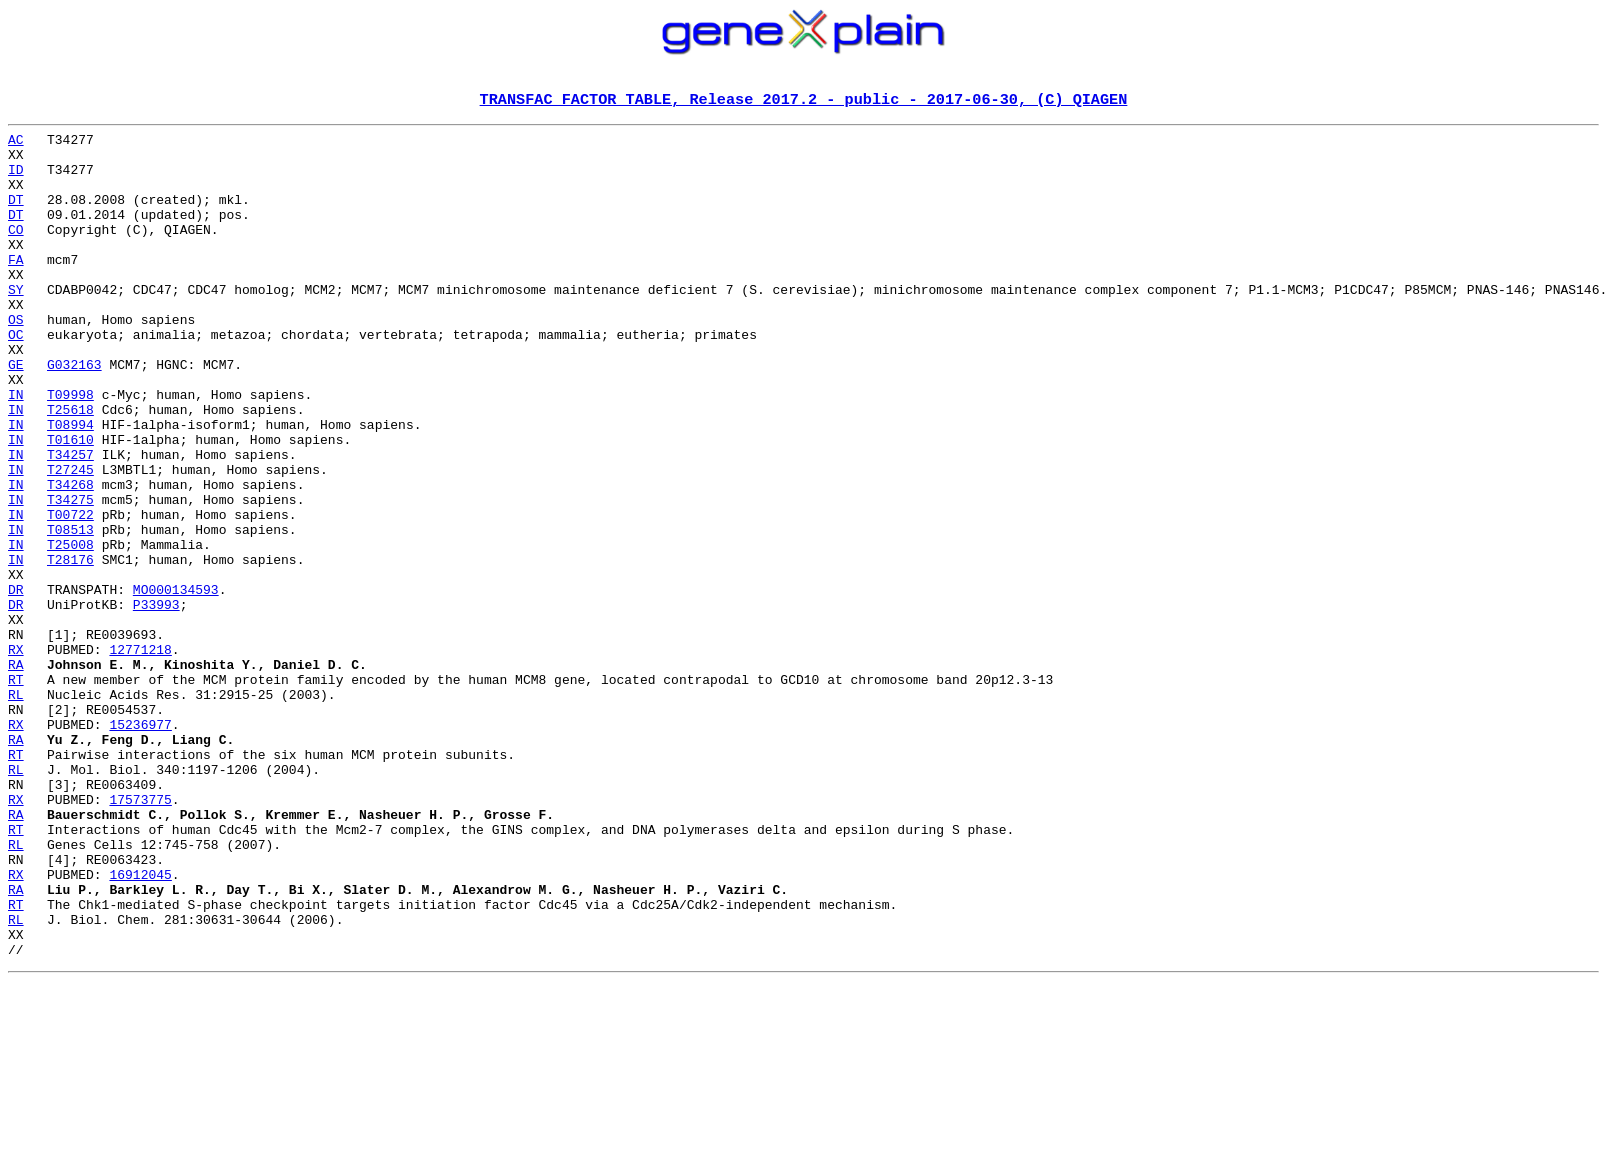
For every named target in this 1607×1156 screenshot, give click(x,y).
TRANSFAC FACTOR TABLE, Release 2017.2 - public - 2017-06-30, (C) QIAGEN (804, 101)
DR (16, 684)
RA (16, 774)
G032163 (74, 414)
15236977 (140, 846)
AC (16, 144)
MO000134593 (176, 684)
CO (16, 252)
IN (16, 450)
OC (16, 378)
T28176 (70, 648)
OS (16, 360)
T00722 (70, 594)
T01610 (70, 504)
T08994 (70, 486)
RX (16, 756)
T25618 (70, 468)
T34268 (70, 558)
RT (16, 792)
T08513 (70, 612)
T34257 (70, 522)
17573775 (140, 936)
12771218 (140, 756)
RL (16, 810)
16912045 (140, 1026)
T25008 (70, 630)
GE (16, 414)
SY (16, 324)
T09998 (70, 450)
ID (16, 180)
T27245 (70, 540)
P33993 (156, 702)
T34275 (70, 576)
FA (16, 288)
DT (16, 216)
